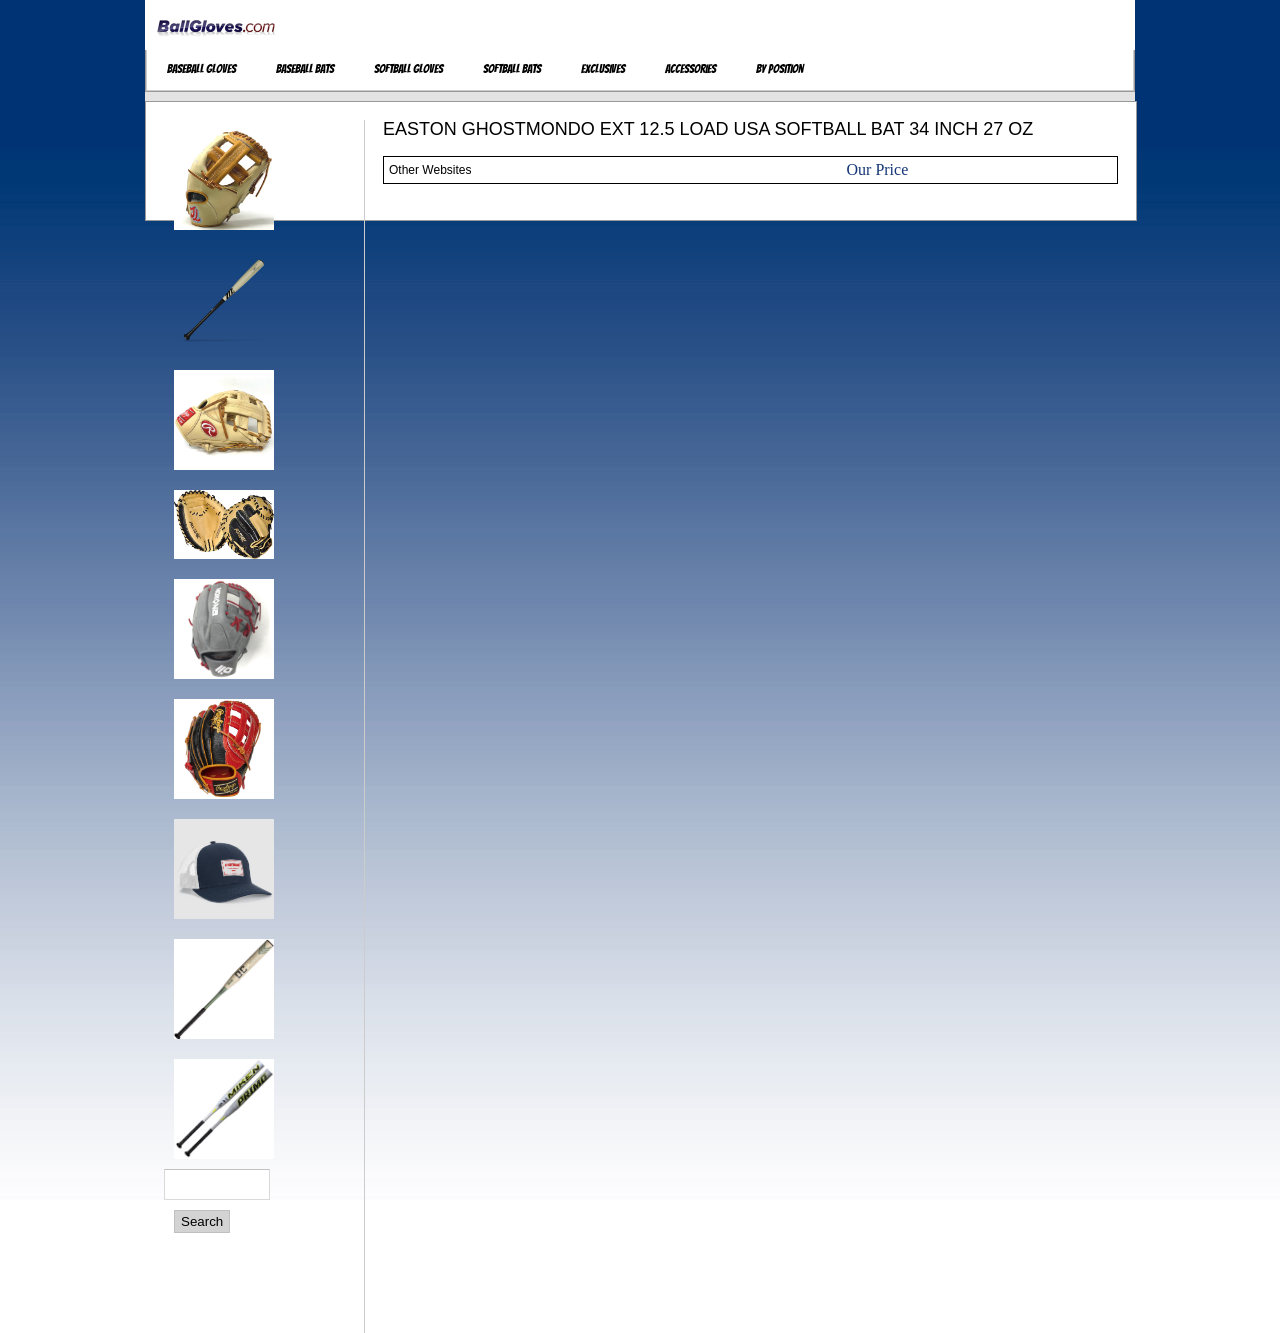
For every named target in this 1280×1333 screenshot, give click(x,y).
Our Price (878, 169)
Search (202, 1221)
